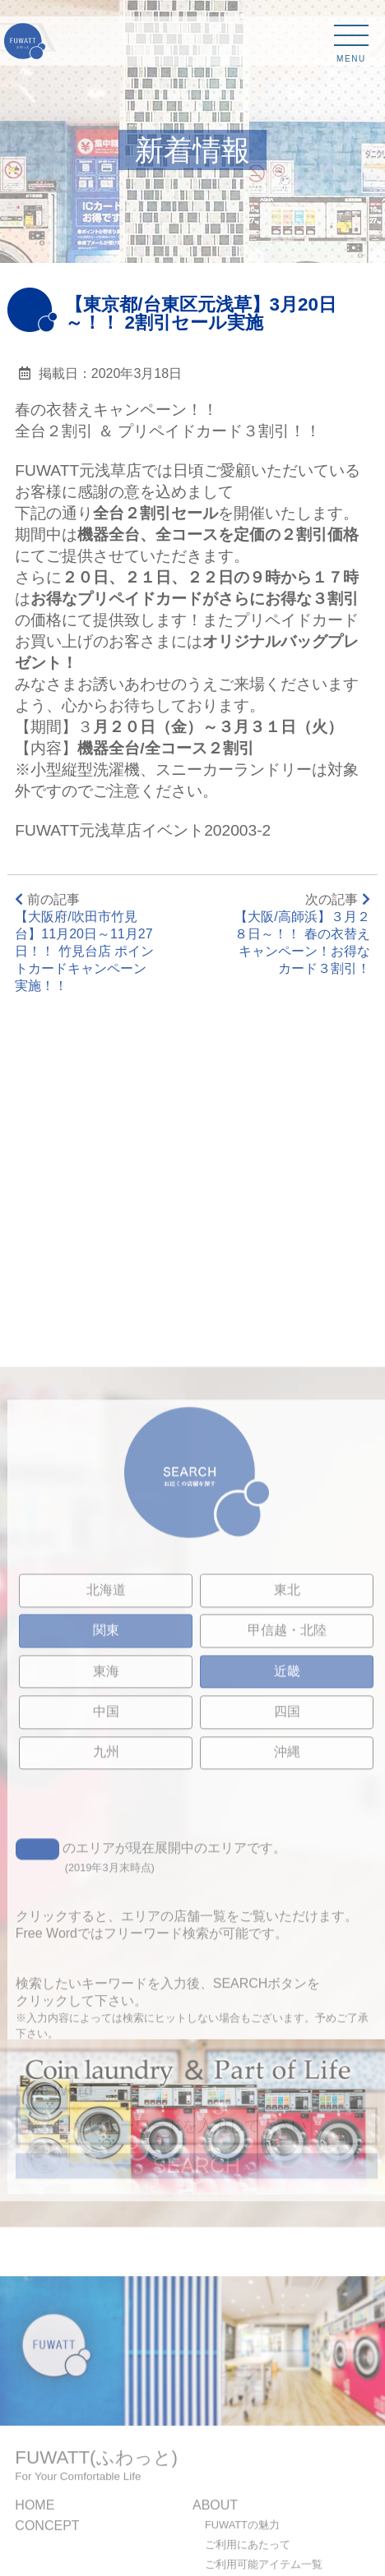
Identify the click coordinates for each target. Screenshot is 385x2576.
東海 (106, 1845)
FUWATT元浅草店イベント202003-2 (143, 830)
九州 (106, 1926)
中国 (106, 1886)
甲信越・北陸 (287, 1805)
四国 (287, 1886)
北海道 (106, 1765)
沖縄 (287, 1926)
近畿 (287, 1845)
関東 (106, 1805)
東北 (287, 1765)
